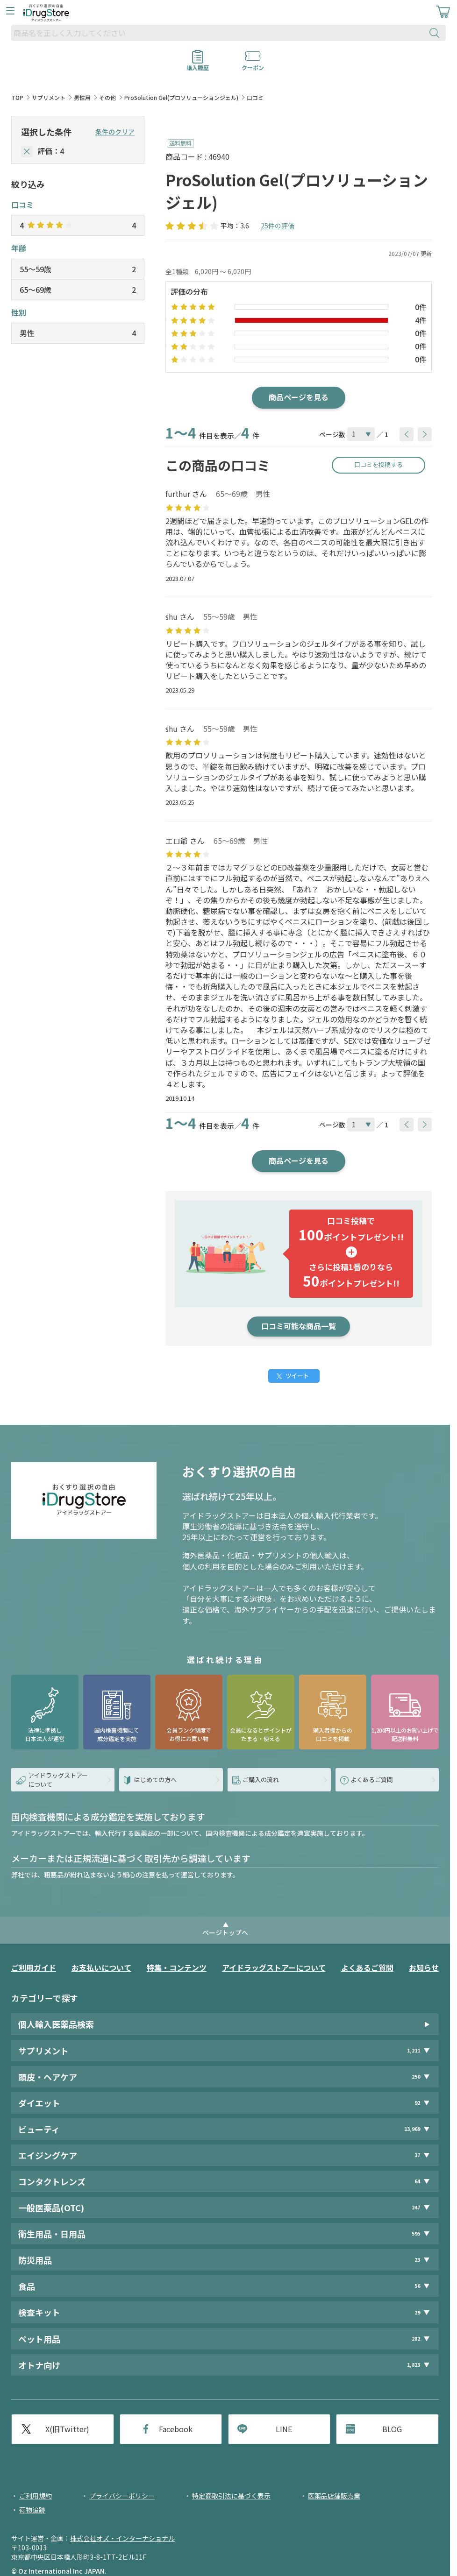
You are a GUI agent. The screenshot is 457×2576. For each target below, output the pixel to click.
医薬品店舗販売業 (334, 2495)
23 (417, 2259)
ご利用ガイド (33, 1967)
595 (416, 2233)
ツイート (297, 1375)
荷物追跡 (32, 2509)
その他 (107, 97)
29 (417, 2312)
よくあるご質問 (367, 1967)
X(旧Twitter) (67, 2428)
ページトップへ (225, 1932)
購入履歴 (197, 64)
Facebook (176, 2428)
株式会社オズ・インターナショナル (122, 2538)
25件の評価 (277, 225)
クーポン (253, 64)
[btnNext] (425, 434)
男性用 (82, 97)
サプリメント (48, 97)
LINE (284, 2428)
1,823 (413, 2364)
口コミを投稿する (378, 464)
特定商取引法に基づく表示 (231, 2495)
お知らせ (424, 1967)
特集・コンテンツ (177, 1967)
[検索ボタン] (436, 33)
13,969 (412, 2128)
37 (417, 2154)
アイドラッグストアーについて (274, 1967)
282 (416, 2338)
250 (416, 2076)
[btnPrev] (407, 434)
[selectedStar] (27, 151)
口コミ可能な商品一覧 (298, 1325)
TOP (17, 97)
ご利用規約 (35, 2495)
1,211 (413, 2050)
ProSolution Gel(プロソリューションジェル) (181, 97)
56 (417, 2285)
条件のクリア (115, 131)
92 (417, 2102)
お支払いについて (101, 1967)
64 (417, 2181)
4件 (421, 320)
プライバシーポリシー (122, 2495)
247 (416, 2207)
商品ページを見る (298, 397)
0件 (421, 306)
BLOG (392, 2428)
